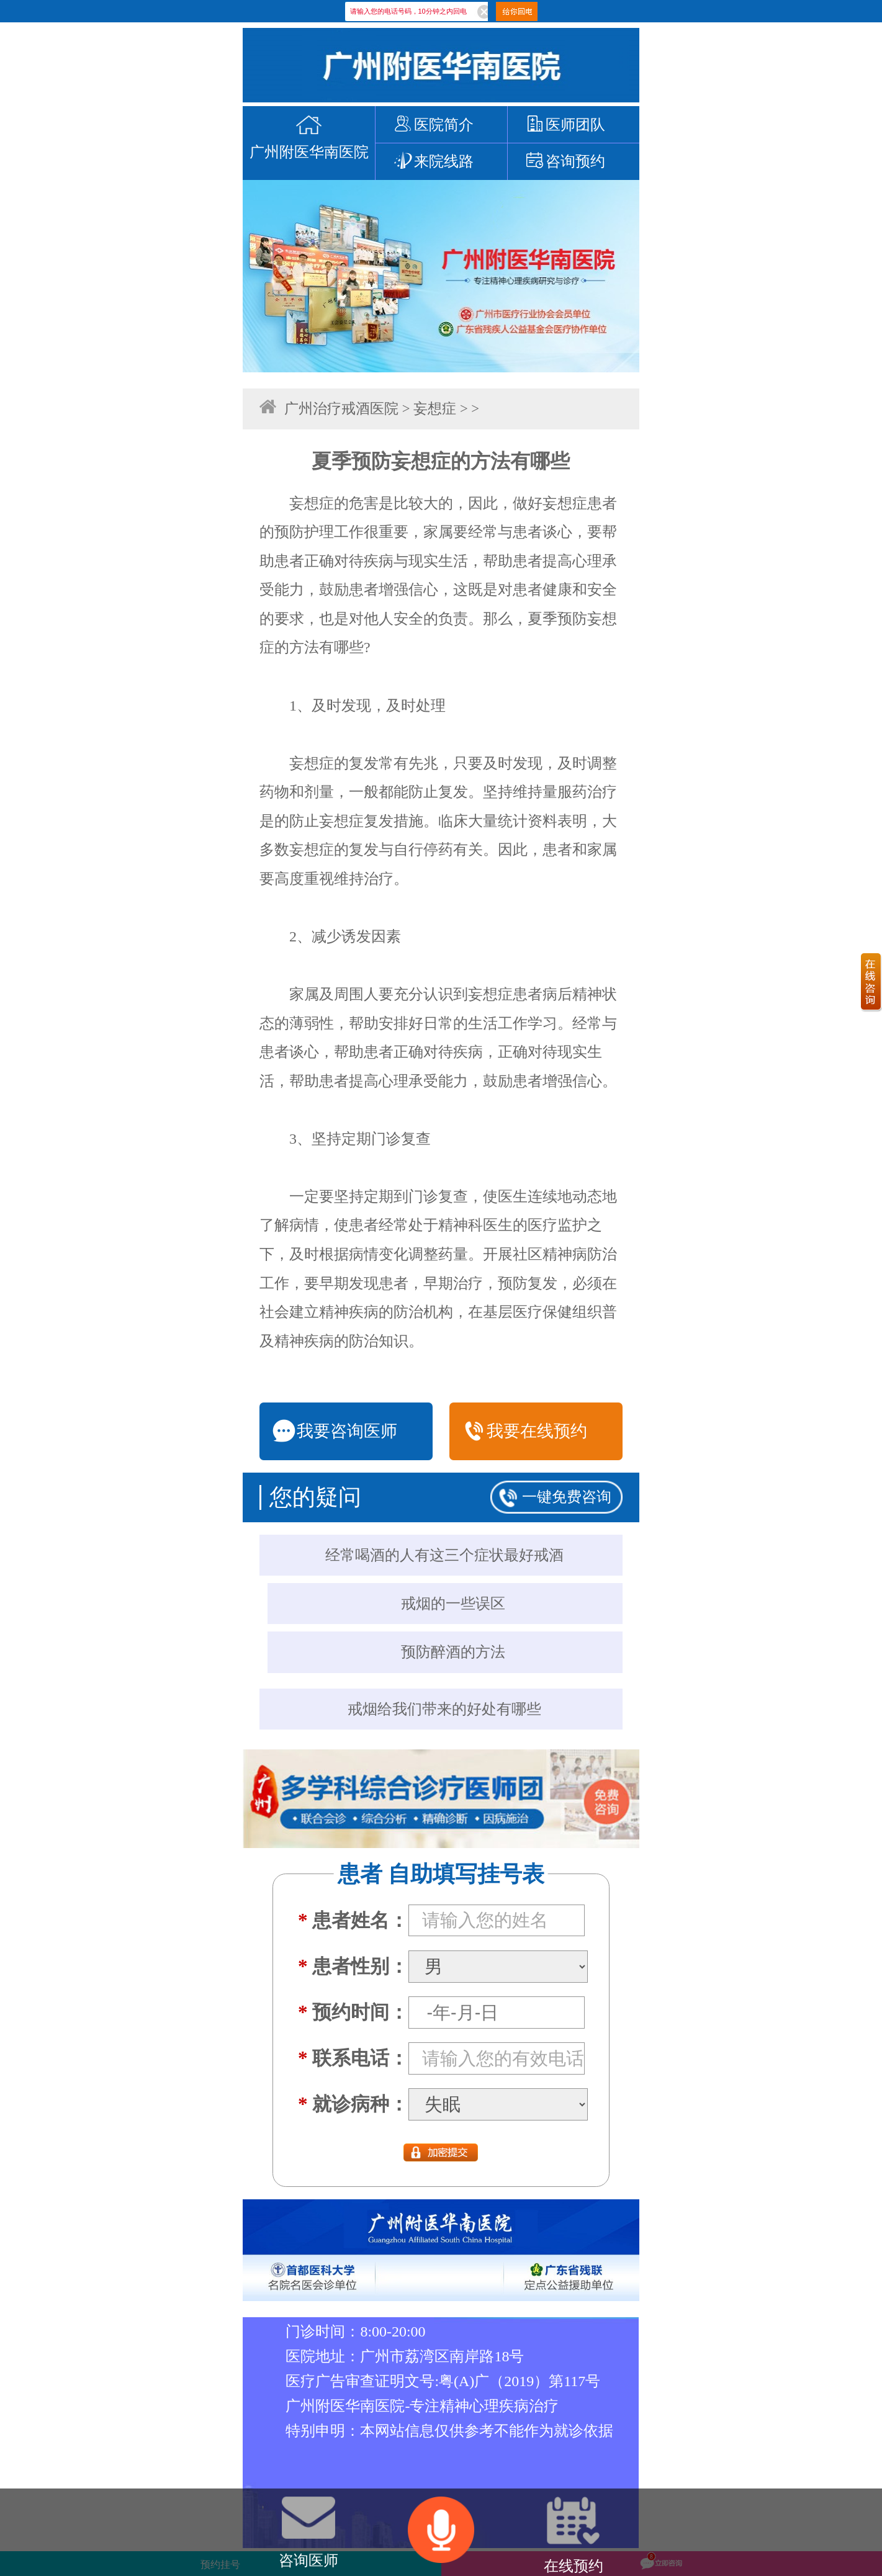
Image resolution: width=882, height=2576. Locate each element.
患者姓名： (353, 1920)
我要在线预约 (524, 1431)
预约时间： (353, 2012)
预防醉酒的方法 (453, 1652)
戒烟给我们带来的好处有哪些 (444, 1709)
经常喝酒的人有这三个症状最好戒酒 (444, 1555)
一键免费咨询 (566, 1497)
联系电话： (353, 2058)
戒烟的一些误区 (453, 1603)
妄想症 (434, 408)
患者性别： (353, 1966)
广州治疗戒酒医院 (341, 408)
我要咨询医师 (334, 1431)
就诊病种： (353, 2104)
